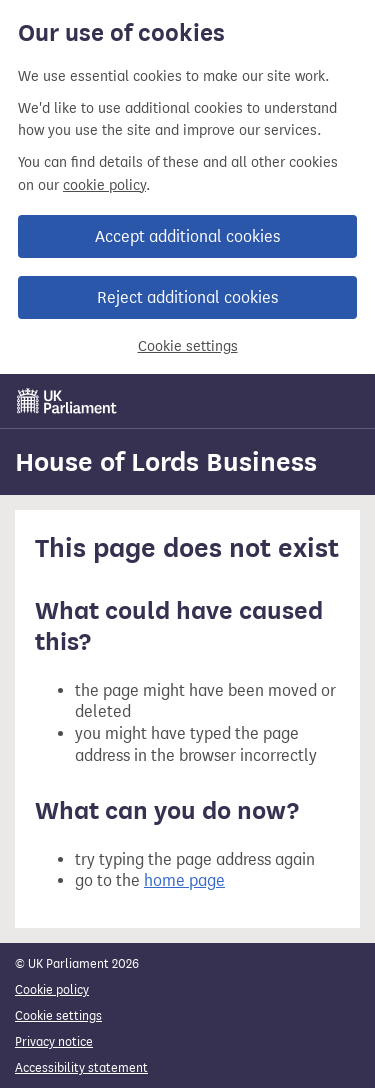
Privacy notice (54, 1041)
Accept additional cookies (187, 236)
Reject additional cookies (187, 297)
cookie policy (104, 185)
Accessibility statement (81, 1067)
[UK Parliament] (67, 401)
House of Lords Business (166, 462)
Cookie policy (52, 989)
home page (184, 880)
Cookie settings (188, 346)
